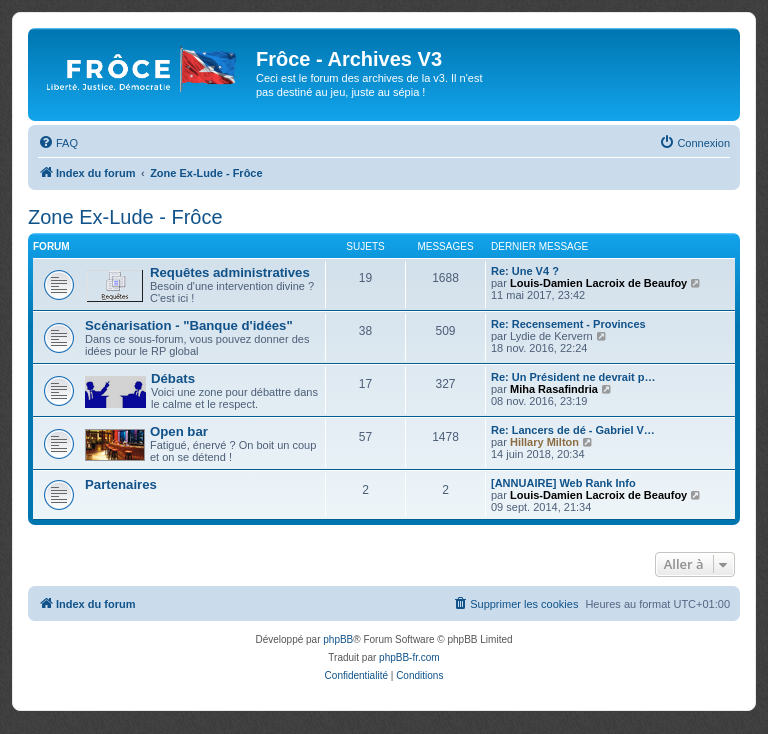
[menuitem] (58, 143)
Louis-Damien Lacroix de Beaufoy (598, 283)
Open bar (179, 431)
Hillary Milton (544, 442)
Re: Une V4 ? (525, 271)
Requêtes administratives (230, 272)
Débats (173, 378)
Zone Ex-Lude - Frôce (125, 217)
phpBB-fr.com (409, 657)
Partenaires (121, 484)
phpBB (338, 639)
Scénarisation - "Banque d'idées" (189, 325)
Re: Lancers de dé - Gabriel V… (573, 430)
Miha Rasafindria (554, 389)
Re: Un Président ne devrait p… (573, 377)
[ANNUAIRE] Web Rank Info (563, 483)
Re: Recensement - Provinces (568, 324)
